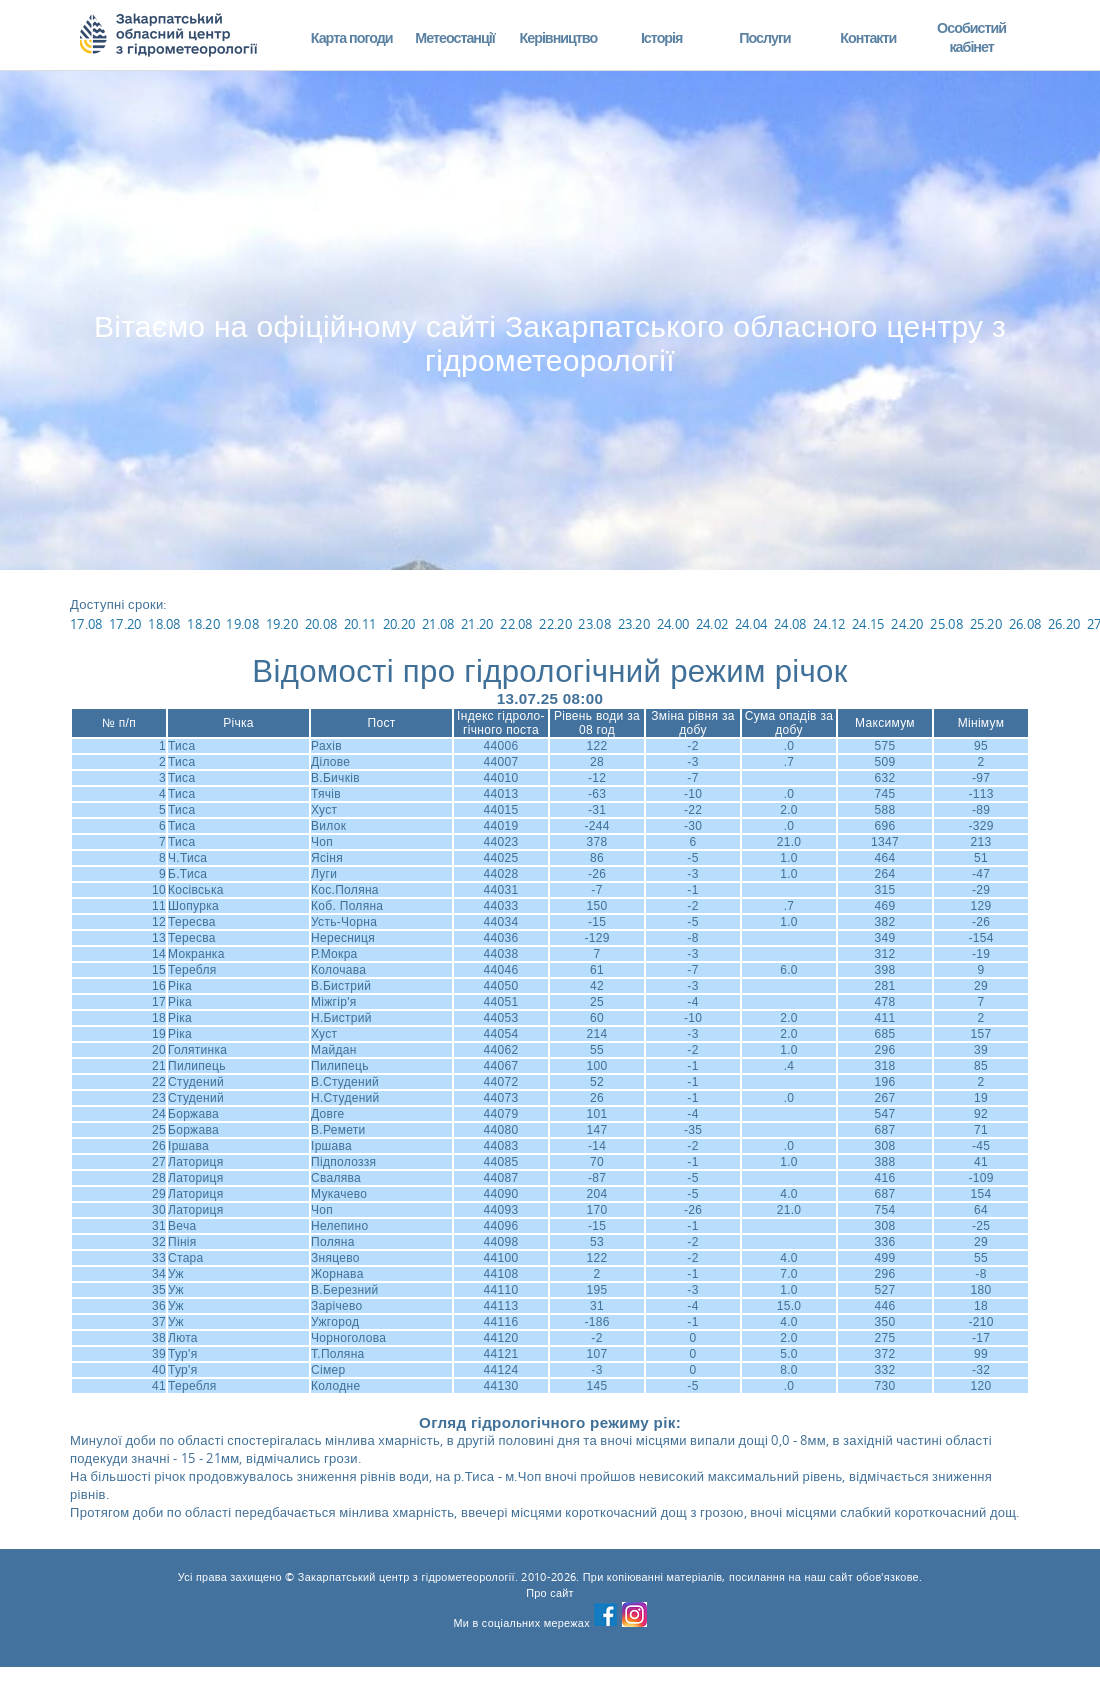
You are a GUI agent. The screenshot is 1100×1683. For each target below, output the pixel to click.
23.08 (594, 624)
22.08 (516, 624)
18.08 (164, 624)
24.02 (712, 624)
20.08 (321, 624)
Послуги (764, 37)
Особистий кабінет (971, 37)
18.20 (203, 624)
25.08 (946, 624)
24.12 (829, 624)
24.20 (907, 624)
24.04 (751, 624)
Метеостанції (455, 37)
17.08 (86, 624)
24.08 (790, 624)
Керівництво (558, 37)
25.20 (986, 624)
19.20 (282, 624)
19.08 (242, 624)
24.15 (868, 624)
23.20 (634, 624)
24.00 (673, 624)
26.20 (1064, 624)
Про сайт (550, 1593)
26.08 (1025, 624)
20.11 (360, 624)
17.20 (125, 624)
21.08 (438, 624)
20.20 (399, 624)
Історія (662, 37)
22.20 (555, 624)
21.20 (477, 624)
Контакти (868, 37)
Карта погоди (352, 37)
